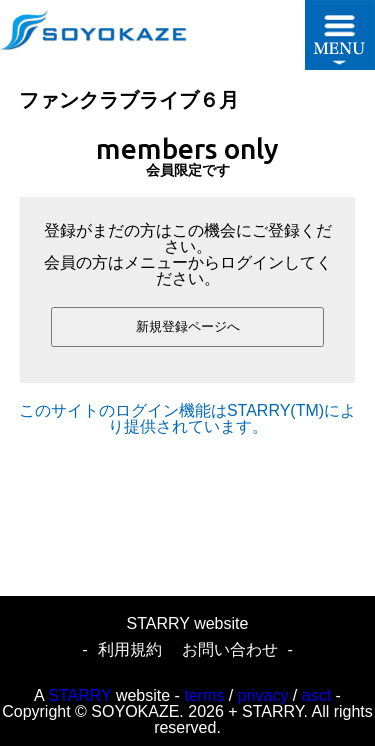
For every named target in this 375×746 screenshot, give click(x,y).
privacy (263, 695)
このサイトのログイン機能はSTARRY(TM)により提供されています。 (187, 418)
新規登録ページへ (188, 326)
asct (316, 695)
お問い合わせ (230, 649)
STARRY (79, 695)
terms (204, 695)
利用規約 (130, 649)
